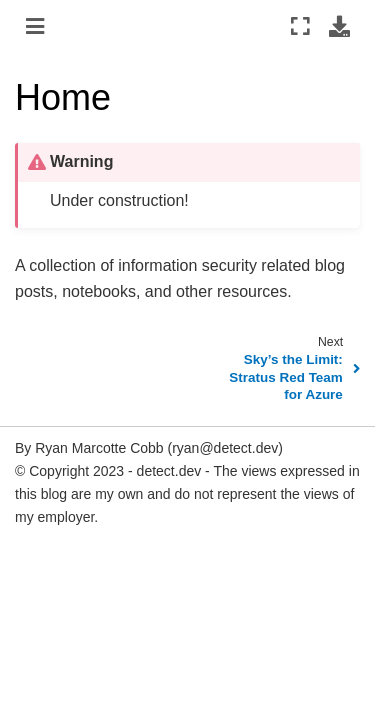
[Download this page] (339, 26)
